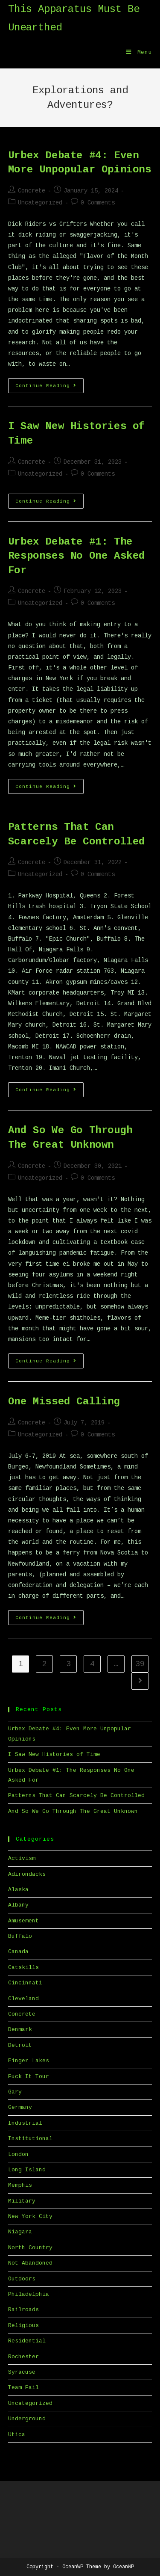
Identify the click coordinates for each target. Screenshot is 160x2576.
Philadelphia (28, 2294)
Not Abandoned (30, 2263)
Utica (16, 2434)
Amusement (23, 1921)
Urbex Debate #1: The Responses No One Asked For (76, 556)
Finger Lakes (28, 2061)
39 (140, 1664)
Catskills (23, 1967)
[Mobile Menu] (139, 52)
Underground (27, 2419)
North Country (30, 2247)
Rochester (23, 2357)
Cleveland (23, 1999)
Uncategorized (40, 202)
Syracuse (21, 2372)
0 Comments (98, 202)
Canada (18, 1951)
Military (21, 2201)
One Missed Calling (64, 1401)
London (18, 2154)
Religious (23, 2325)
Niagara (20, 2232)
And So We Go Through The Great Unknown (73, 1811)
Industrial (25, 2123)
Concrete (31, 190)
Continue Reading (49, 387)
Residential (27, 2341)
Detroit (20, 2045)
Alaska (18, 1889)
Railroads (23, 2310)
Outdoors (21, 2279)
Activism (21, 1858)
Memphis (20, 2185)
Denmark (20, 2029)
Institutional (30, 2138)
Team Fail (23, 2387)
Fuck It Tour (28, 2076)
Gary (15, 2092)
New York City (30, 2216)
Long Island (27, 2170)
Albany (18, 1905)
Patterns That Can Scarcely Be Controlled (76, 1795)
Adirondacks (27, 1874)
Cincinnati (25, 1983)
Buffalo (20, 1936)
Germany (20, 2107)
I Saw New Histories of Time (54, 1754)
